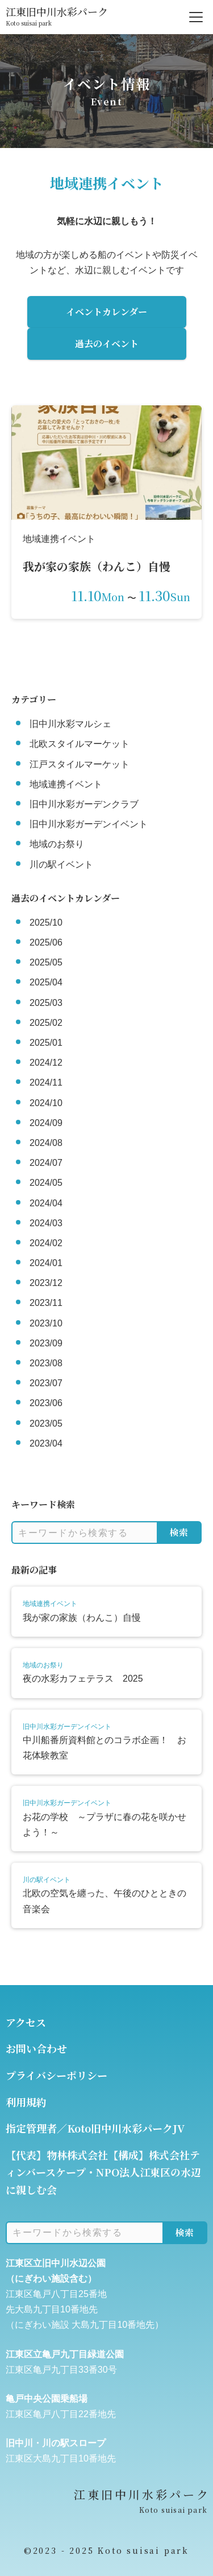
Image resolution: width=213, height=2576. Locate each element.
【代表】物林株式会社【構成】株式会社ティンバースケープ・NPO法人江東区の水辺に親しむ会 (103, 2172)
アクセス (26, 2022)
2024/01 (46, 1263)
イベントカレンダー (106, 311)
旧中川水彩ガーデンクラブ (84, 804)
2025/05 (46, 962)
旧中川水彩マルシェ (70, 724)
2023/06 (46, 1403)
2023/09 (46, 1343)
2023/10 (46, 1323)
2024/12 (46, 1062)
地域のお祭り (57, 844)
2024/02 (46, 1243)
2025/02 (46, 1023)
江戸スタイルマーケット (80, 764)
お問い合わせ (36, 2048)
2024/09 (46, 1123)
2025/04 (46, 982)
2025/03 (46, 1003)
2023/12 (46, 1283)
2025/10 (46, 922)
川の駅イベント (61, 864)
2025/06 (46, 942)
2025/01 (46, 1042)
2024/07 (46, 1163)
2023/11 (46, 1303)
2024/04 (46, 1203)
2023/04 (46, 1443)
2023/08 (46, 1363)
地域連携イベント (66, 784)
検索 (179, 1532)
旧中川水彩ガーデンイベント (89, 824)
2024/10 (46, 1103)
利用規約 (26, 2101)
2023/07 (46, 1383)
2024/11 (46, 1082)
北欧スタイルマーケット (80, 744)
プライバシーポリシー (56, 2075)
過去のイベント (107, 343)
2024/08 (46, 1143)
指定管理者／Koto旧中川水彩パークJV (95, 2128)
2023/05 (46, 1423)
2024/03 (46, 1223)
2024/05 (46, 1183)
